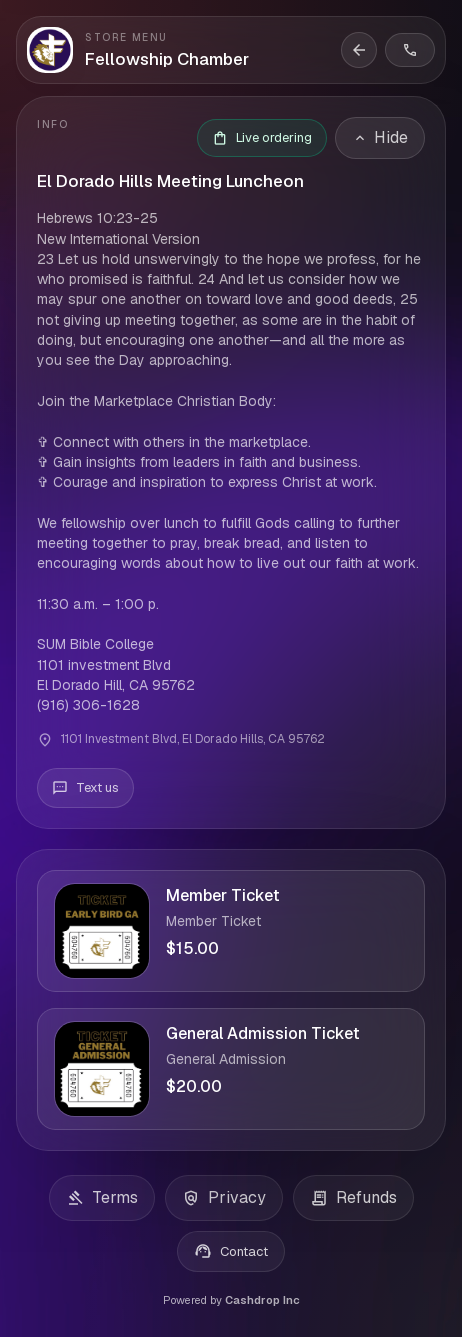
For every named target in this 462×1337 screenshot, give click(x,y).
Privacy (224, 1198)
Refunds (353, 1198)
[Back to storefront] (359, 50)
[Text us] (85, 788)
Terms (102, 1198)
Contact (231, 1251)
